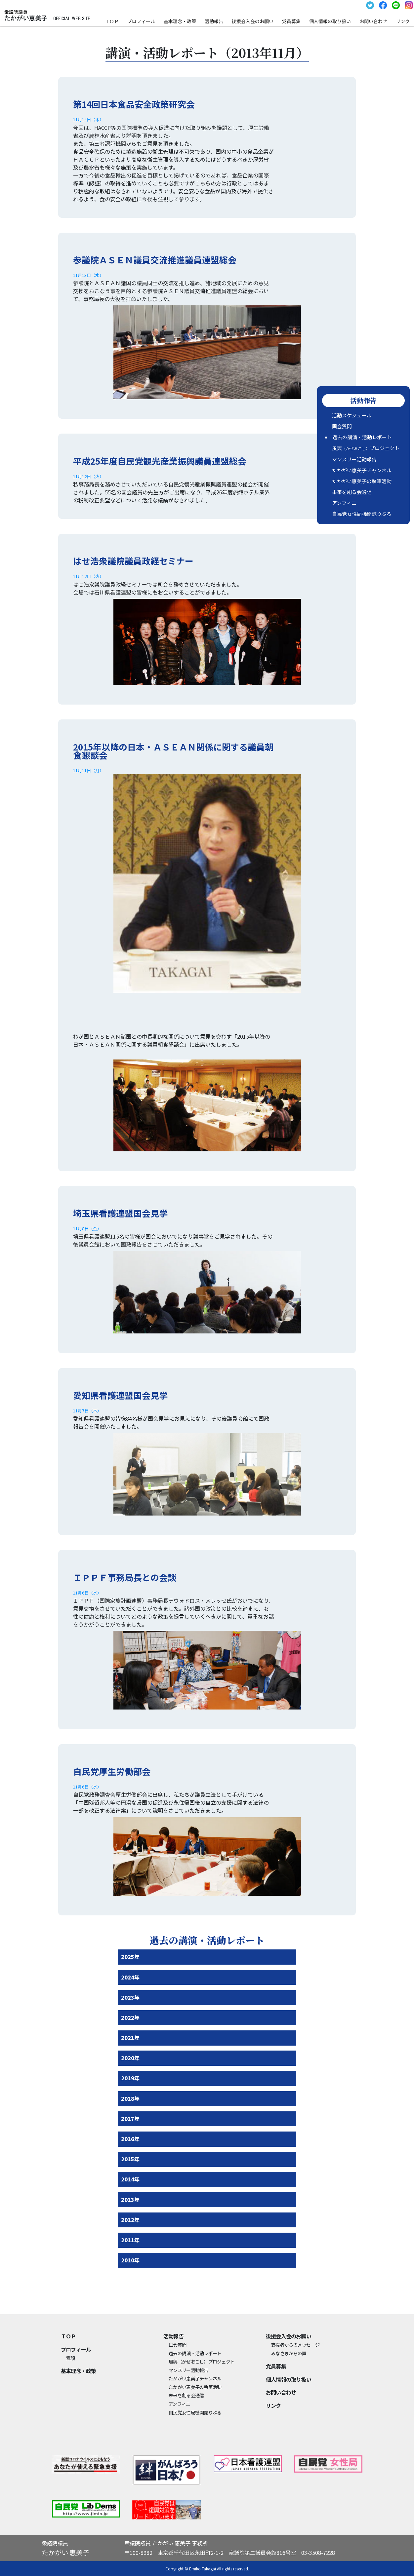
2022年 (130, 2017)
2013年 (130, 2200)
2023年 (130, 1997)
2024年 (130, 1977)
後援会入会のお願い (252, 21)
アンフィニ (344, 502)
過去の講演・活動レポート (362, 437)
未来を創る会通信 (352, 491)
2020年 (130, 2058)
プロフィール (141, 21)
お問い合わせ (373, 21)
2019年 (130, 2078)
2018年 (130, 2098)
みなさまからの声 (288, 2353)
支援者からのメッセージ (295, 2344)
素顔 (70, 2358)
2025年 (130, 1957)
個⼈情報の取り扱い (330, 21)
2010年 (130, 2260)
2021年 (130, 2038)
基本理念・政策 (180, 21)
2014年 (130, 2179)
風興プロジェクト (365, 447)
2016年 (130, 2139)
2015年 (130, 2159)
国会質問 (342, 426)
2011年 (130, 2240)
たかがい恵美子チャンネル (362, 470)
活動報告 (214, 21)
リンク (403, 21)
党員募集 (291, 21)
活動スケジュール (351, 415)
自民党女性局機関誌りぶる (362, 513)
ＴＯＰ (112, 21)
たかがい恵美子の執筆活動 (362, 481)
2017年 (130, 2119)
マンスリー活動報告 (354, 459)
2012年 (130, 2220)
